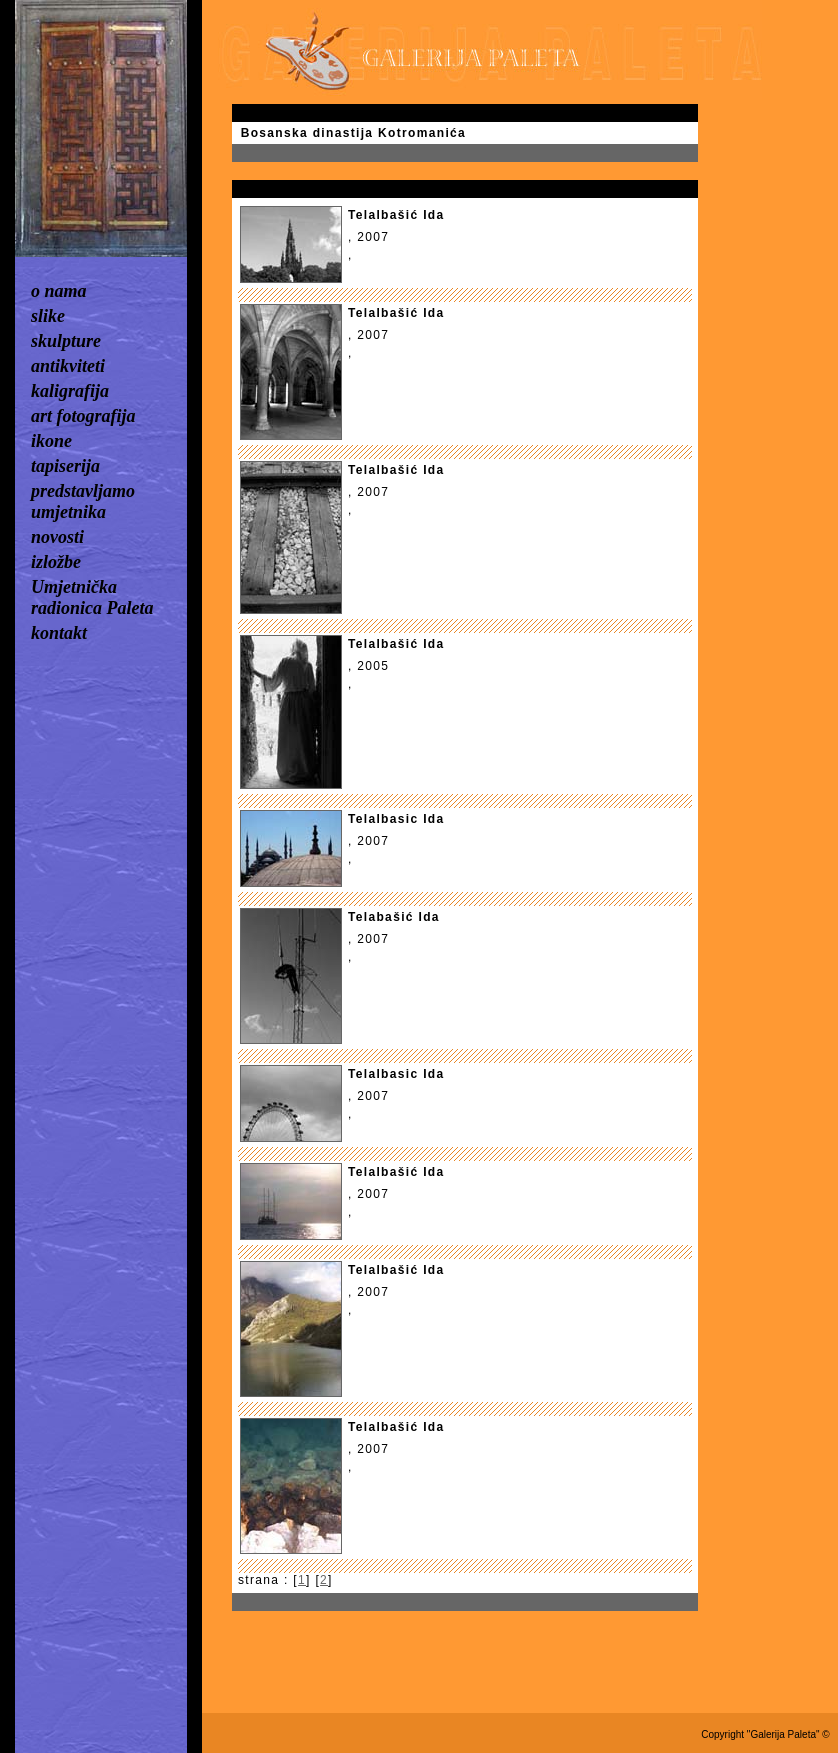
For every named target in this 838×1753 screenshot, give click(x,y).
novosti (57, 537)
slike (48, 316)
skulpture (66, 341)
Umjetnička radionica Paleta (92, 597)
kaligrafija (70, 391)
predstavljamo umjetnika (83, 501)
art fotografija (83, 416)
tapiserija (65, 466)
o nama (59, 291)
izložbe (56, 562)
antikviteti (68, 366)
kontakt (59, 633)
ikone (51, 441)
